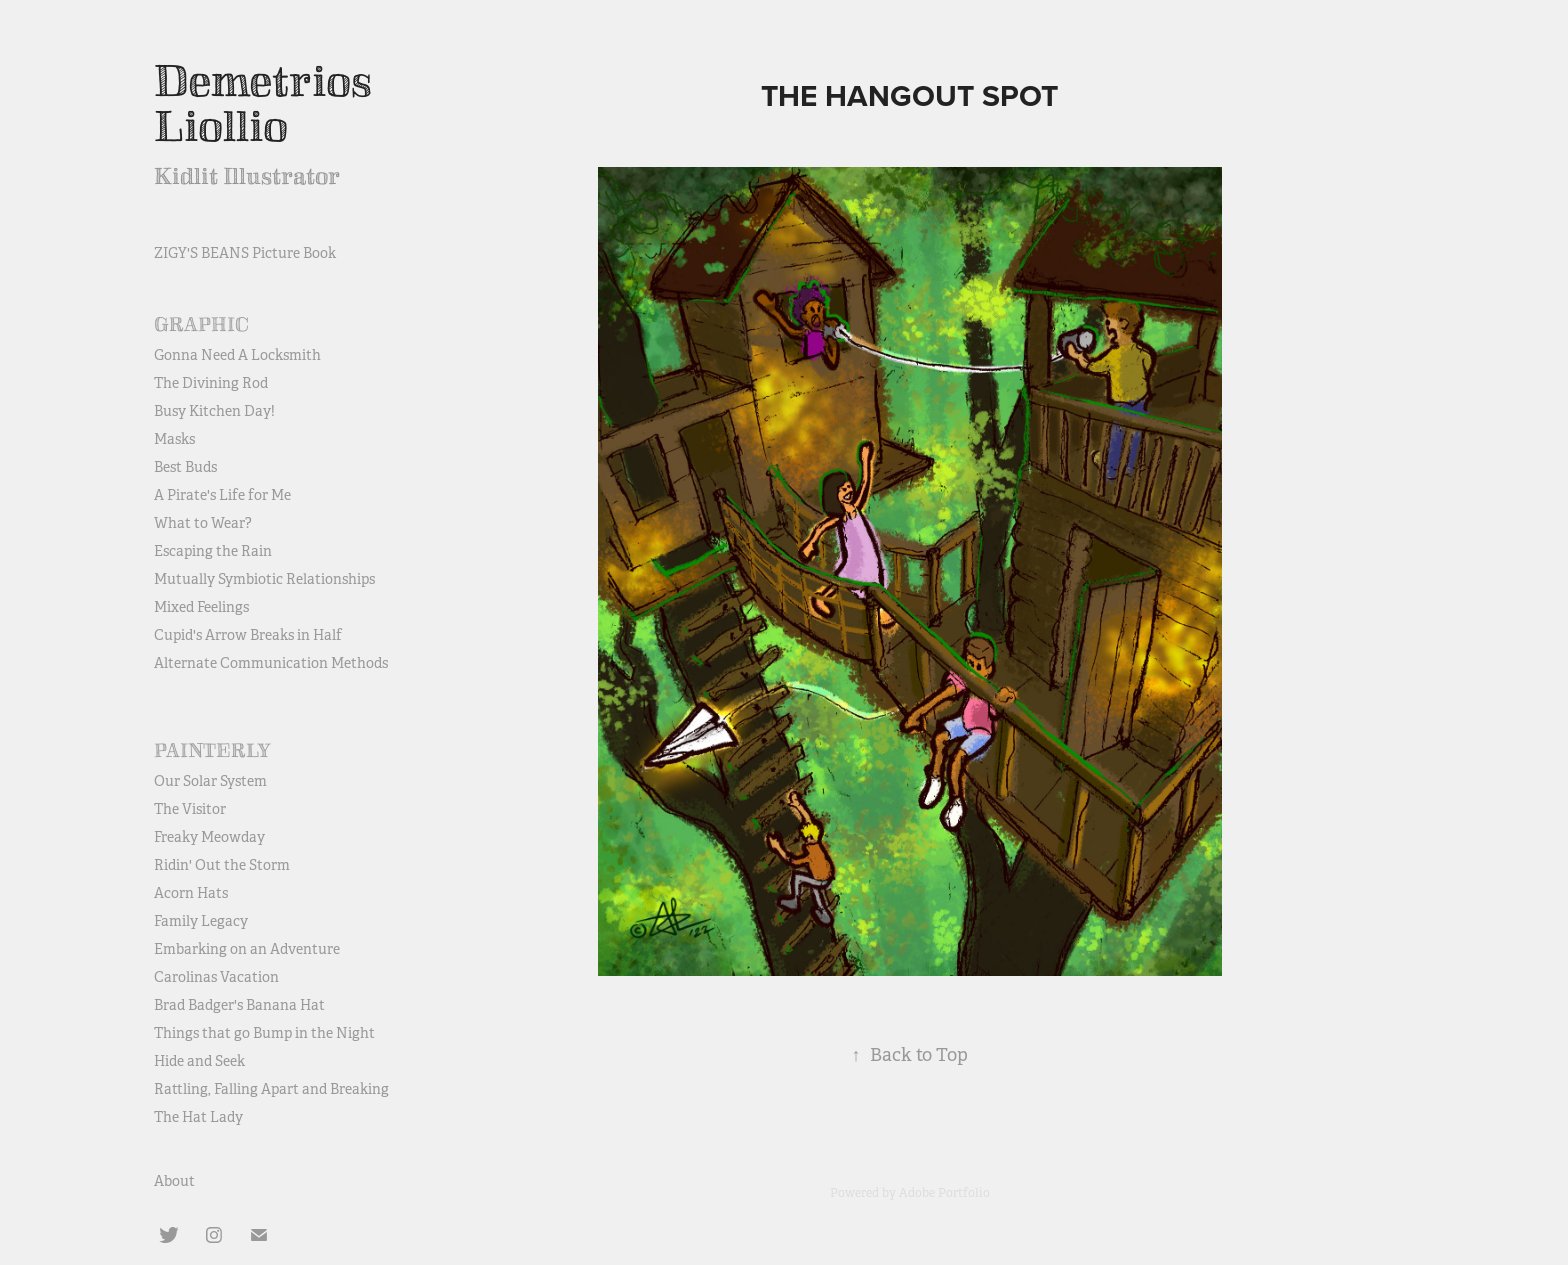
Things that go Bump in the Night (264, 1033)
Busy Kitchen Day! (214, 411)
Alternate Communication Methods (271, 663)
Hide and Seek (199, 1061)
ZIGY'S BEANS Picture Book (245, 253)
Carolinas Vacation (216, 977)
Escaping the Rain (213, 551)
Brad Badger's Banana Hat (239, 1005)
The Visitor (190, 809)
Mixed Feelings (201, 607)
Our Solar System (210, 781)
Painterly (212, 751)
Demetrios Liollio (268, 104)
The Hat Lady (198, 1117)
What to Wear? (203, 523)
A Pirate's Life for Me (222, 495)
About (174, 1181)
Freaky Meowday (209, 837)
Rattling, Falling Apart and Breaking (271, 1089)
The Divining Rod (211, 383)
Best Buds (185, 467)
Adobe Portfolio (944, 1193)
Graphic (201, 325)
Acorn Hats (191, 893)
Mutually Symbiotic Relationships (264, 579)
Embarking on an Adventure (247, 949)
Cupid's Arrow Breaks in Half (248, 635)
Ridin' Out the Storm (222, 865)
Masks (174, 439)
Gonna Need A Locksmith (237, 355)
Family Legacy (201, 921)
